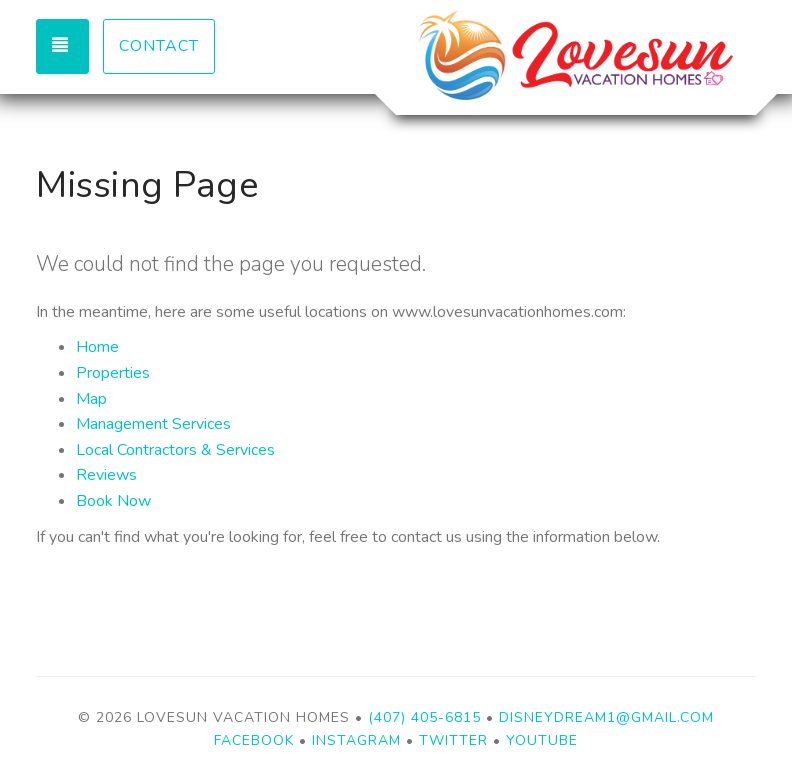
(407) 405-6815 (424, 717)
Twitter (453, 740)
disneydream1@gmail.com (606, 717)
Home (97, 347)
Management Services (153, 424)
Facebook (254, 740)
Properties (113, 373)
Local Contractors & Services (175, 450)
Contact (159, 46)
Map (91, 399)
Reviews (106, 475)
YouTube (542, 740)
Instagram (356, 740)
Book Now (113, 501)
